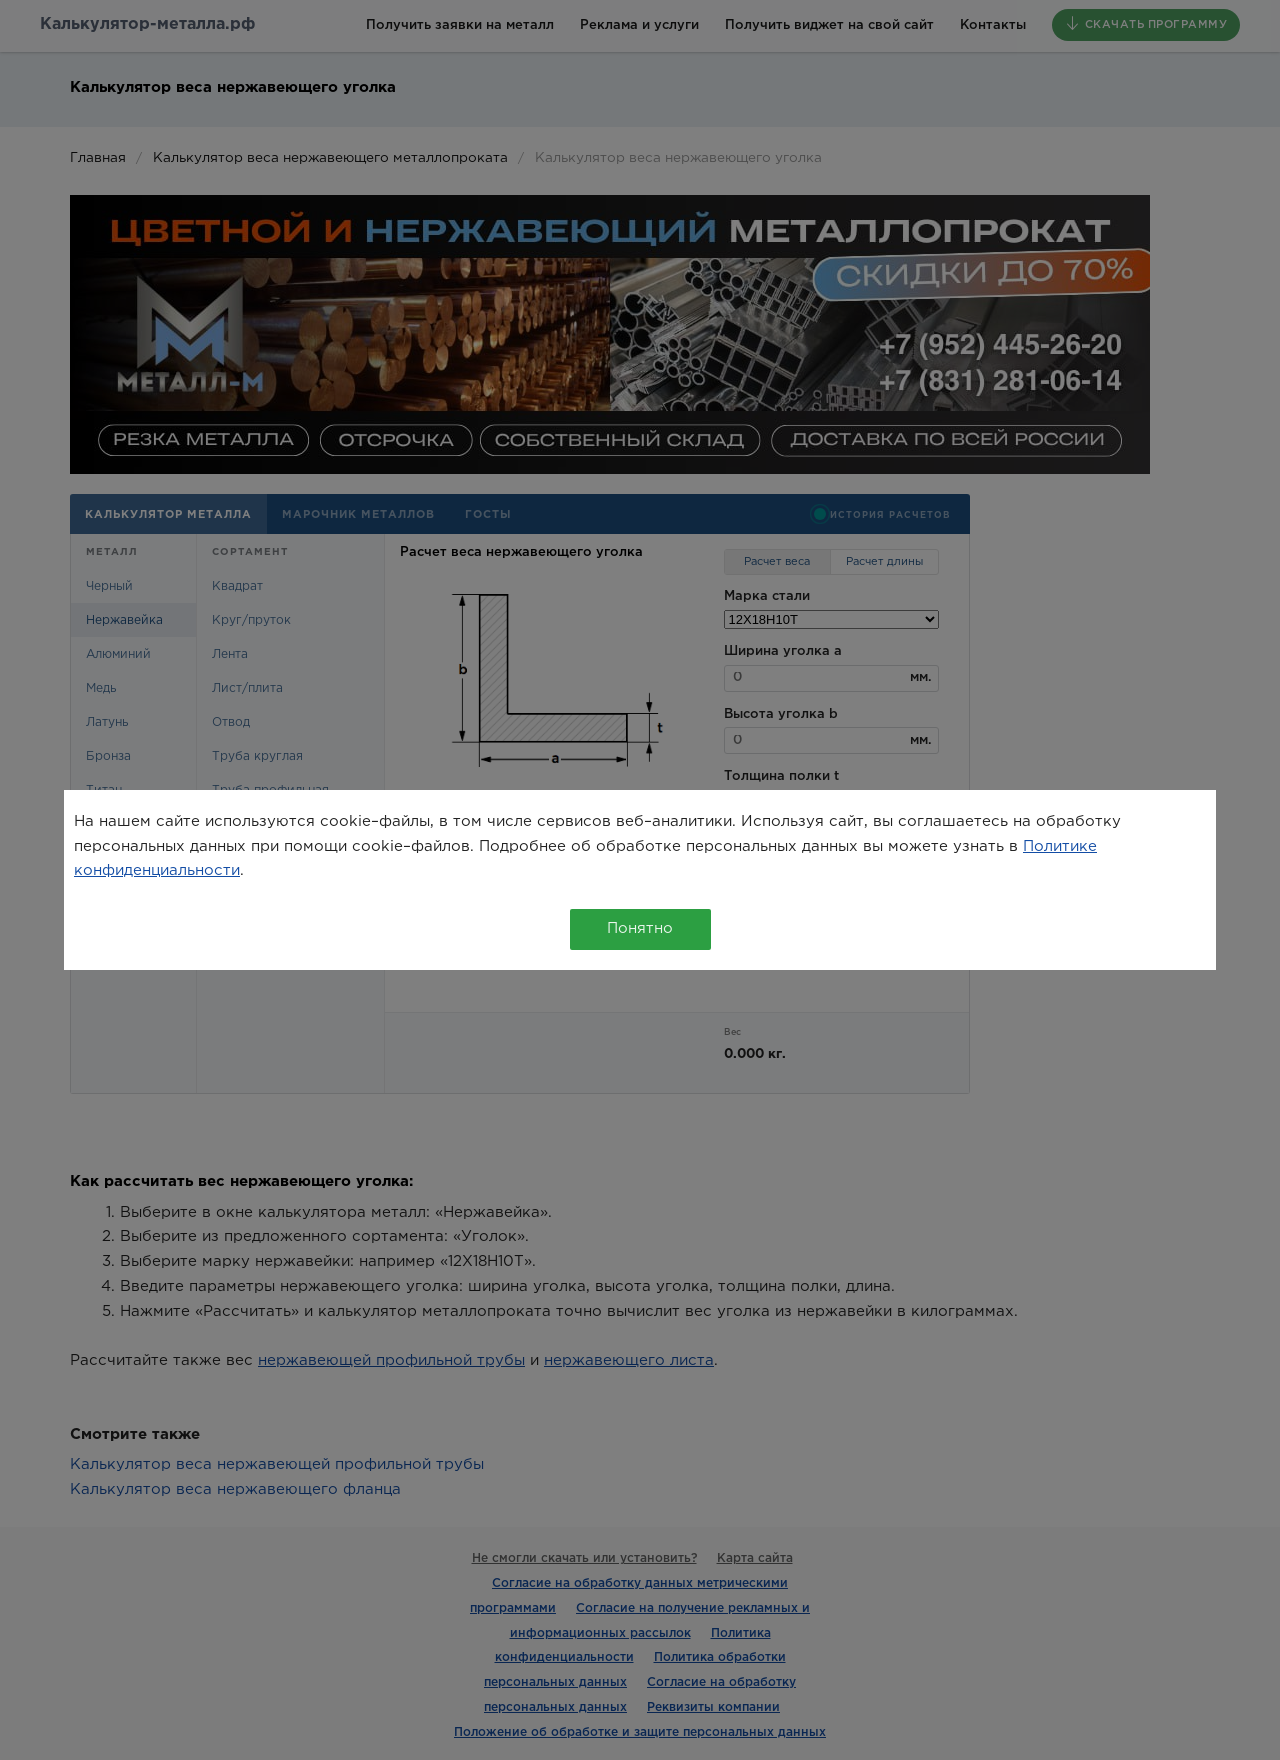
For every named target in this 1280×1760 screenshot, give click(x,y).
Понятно (640, 928)
